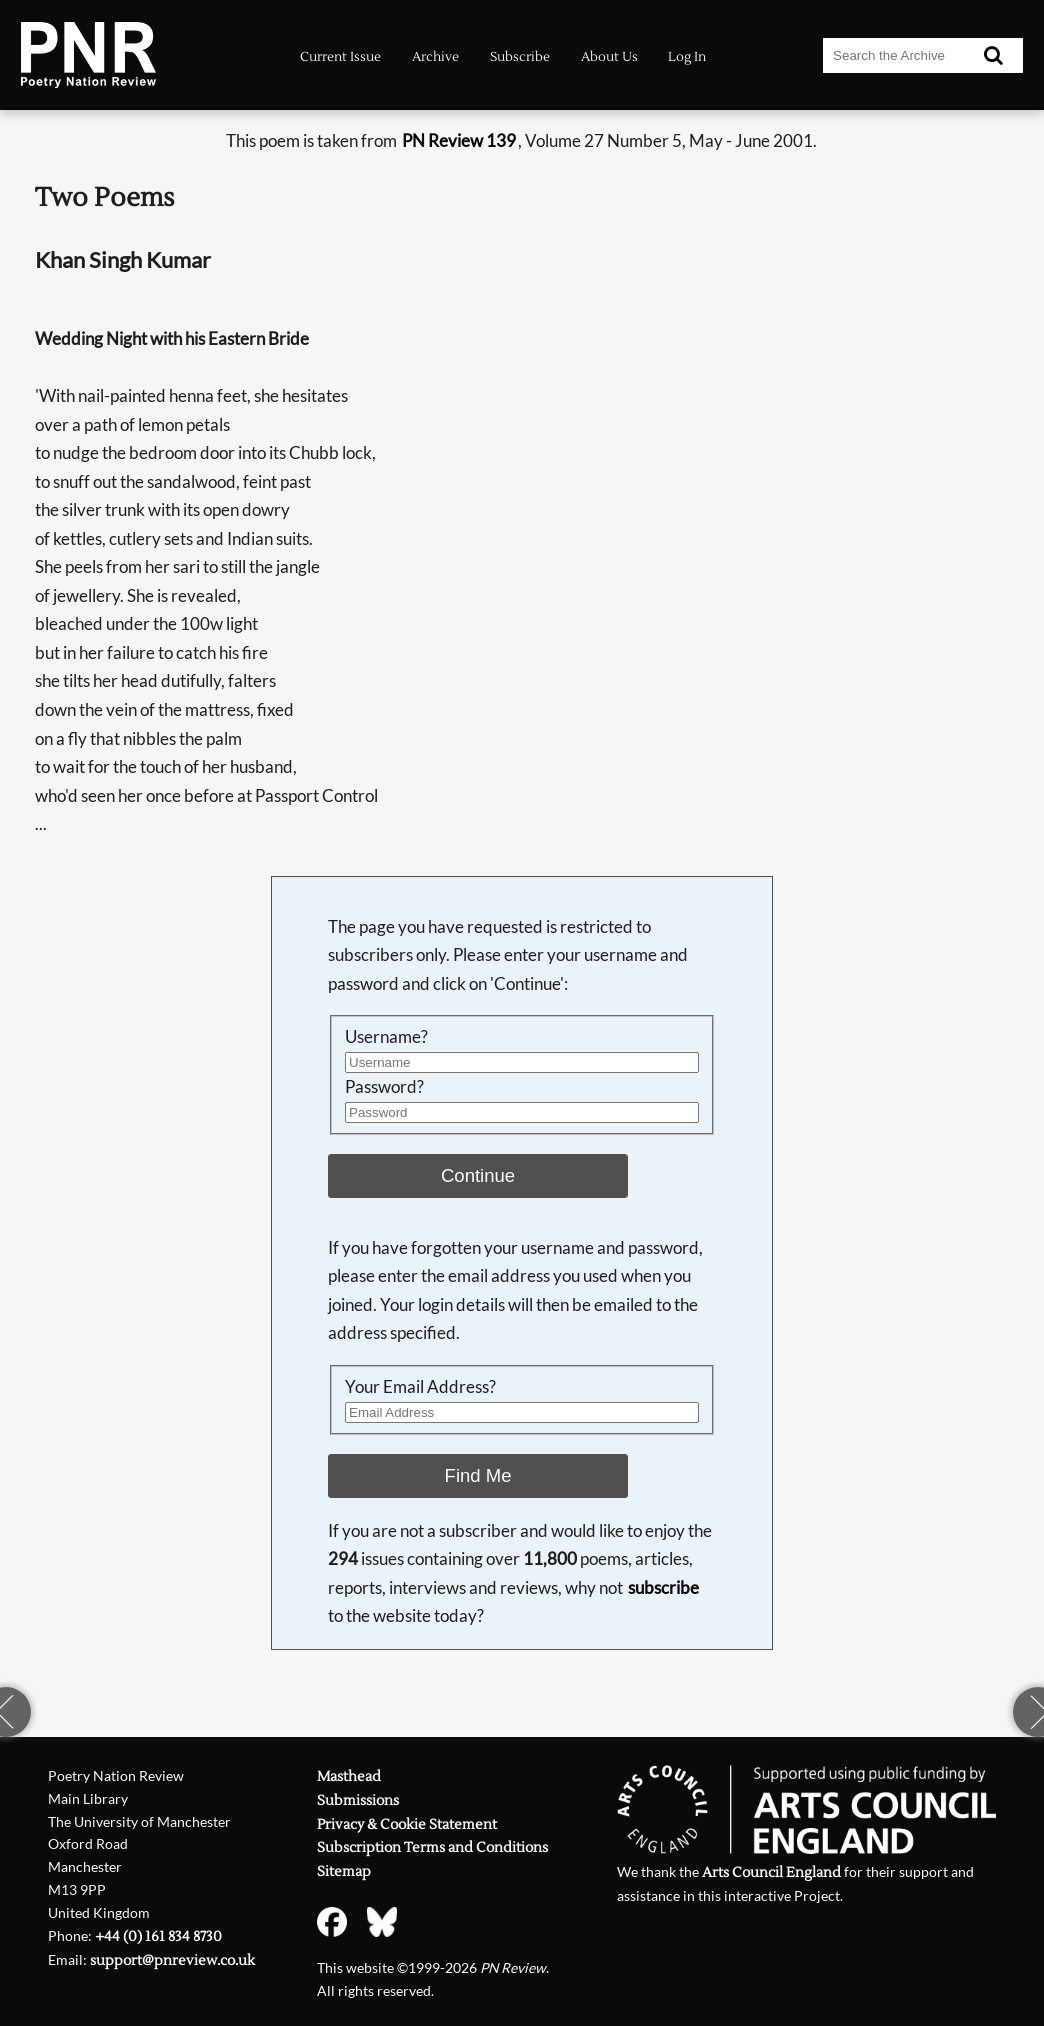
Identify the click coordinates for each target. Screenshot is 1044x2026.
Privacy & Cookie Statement (407, 1825)
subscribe (663, 1587)
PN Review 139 (459, 140)
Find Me (478, 1475)
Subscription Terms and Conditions (432, 1848)
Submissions (358, 1801)
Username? (386, 1036)
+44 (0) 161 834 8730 (158, 1937)
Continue (478, 1175)
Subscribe (520, 56)
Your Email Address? (420, 1386)
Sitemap (344, 1872)
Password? (384, 1086)
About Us (609, 56)
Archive (435, 56)
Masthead (349, 1777)
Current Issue (340, 56)
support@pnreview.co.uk (172, 1961)
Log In (687, 56)
